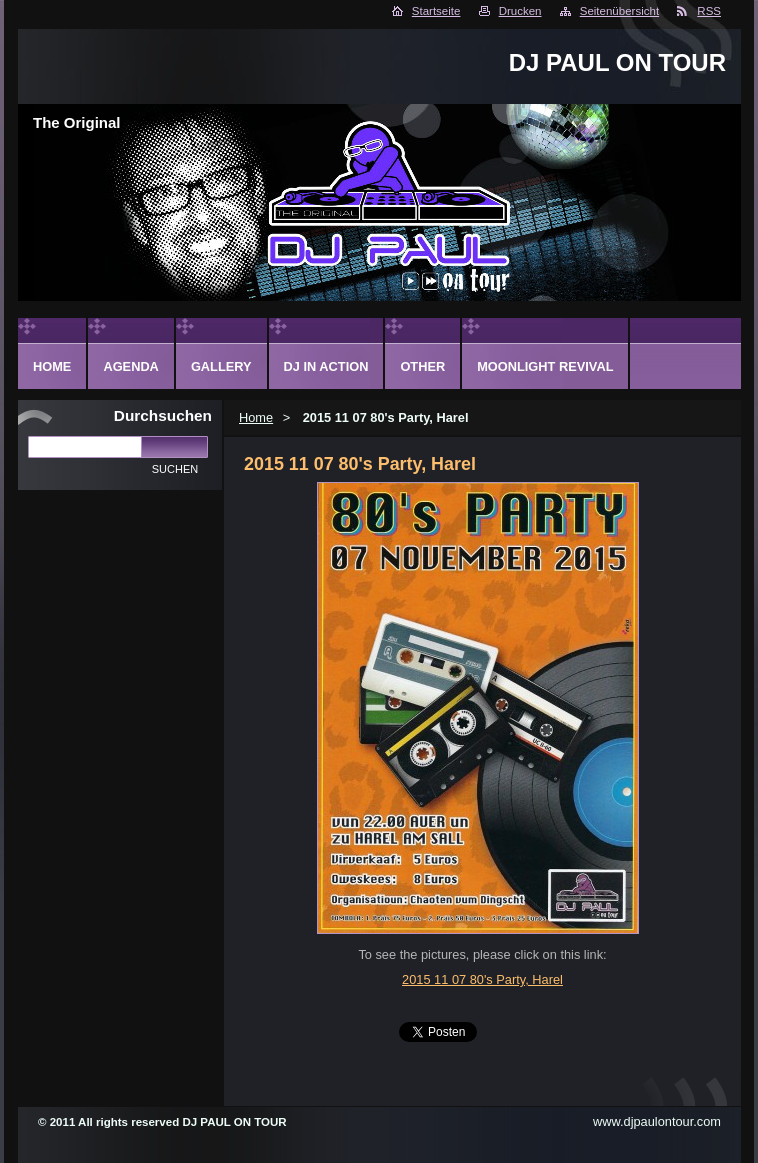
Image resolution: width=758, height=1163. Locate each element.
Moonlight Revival (545, 366)
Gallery (221, 366)
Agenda (130, 366)
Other (422, 366)
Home (256, 417)
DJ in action (326, 366)
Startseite (436, 11)
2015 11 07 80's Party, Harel (482, 979)
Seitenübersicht (619, 11)
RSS (709, 11)
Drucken (520, 11)
